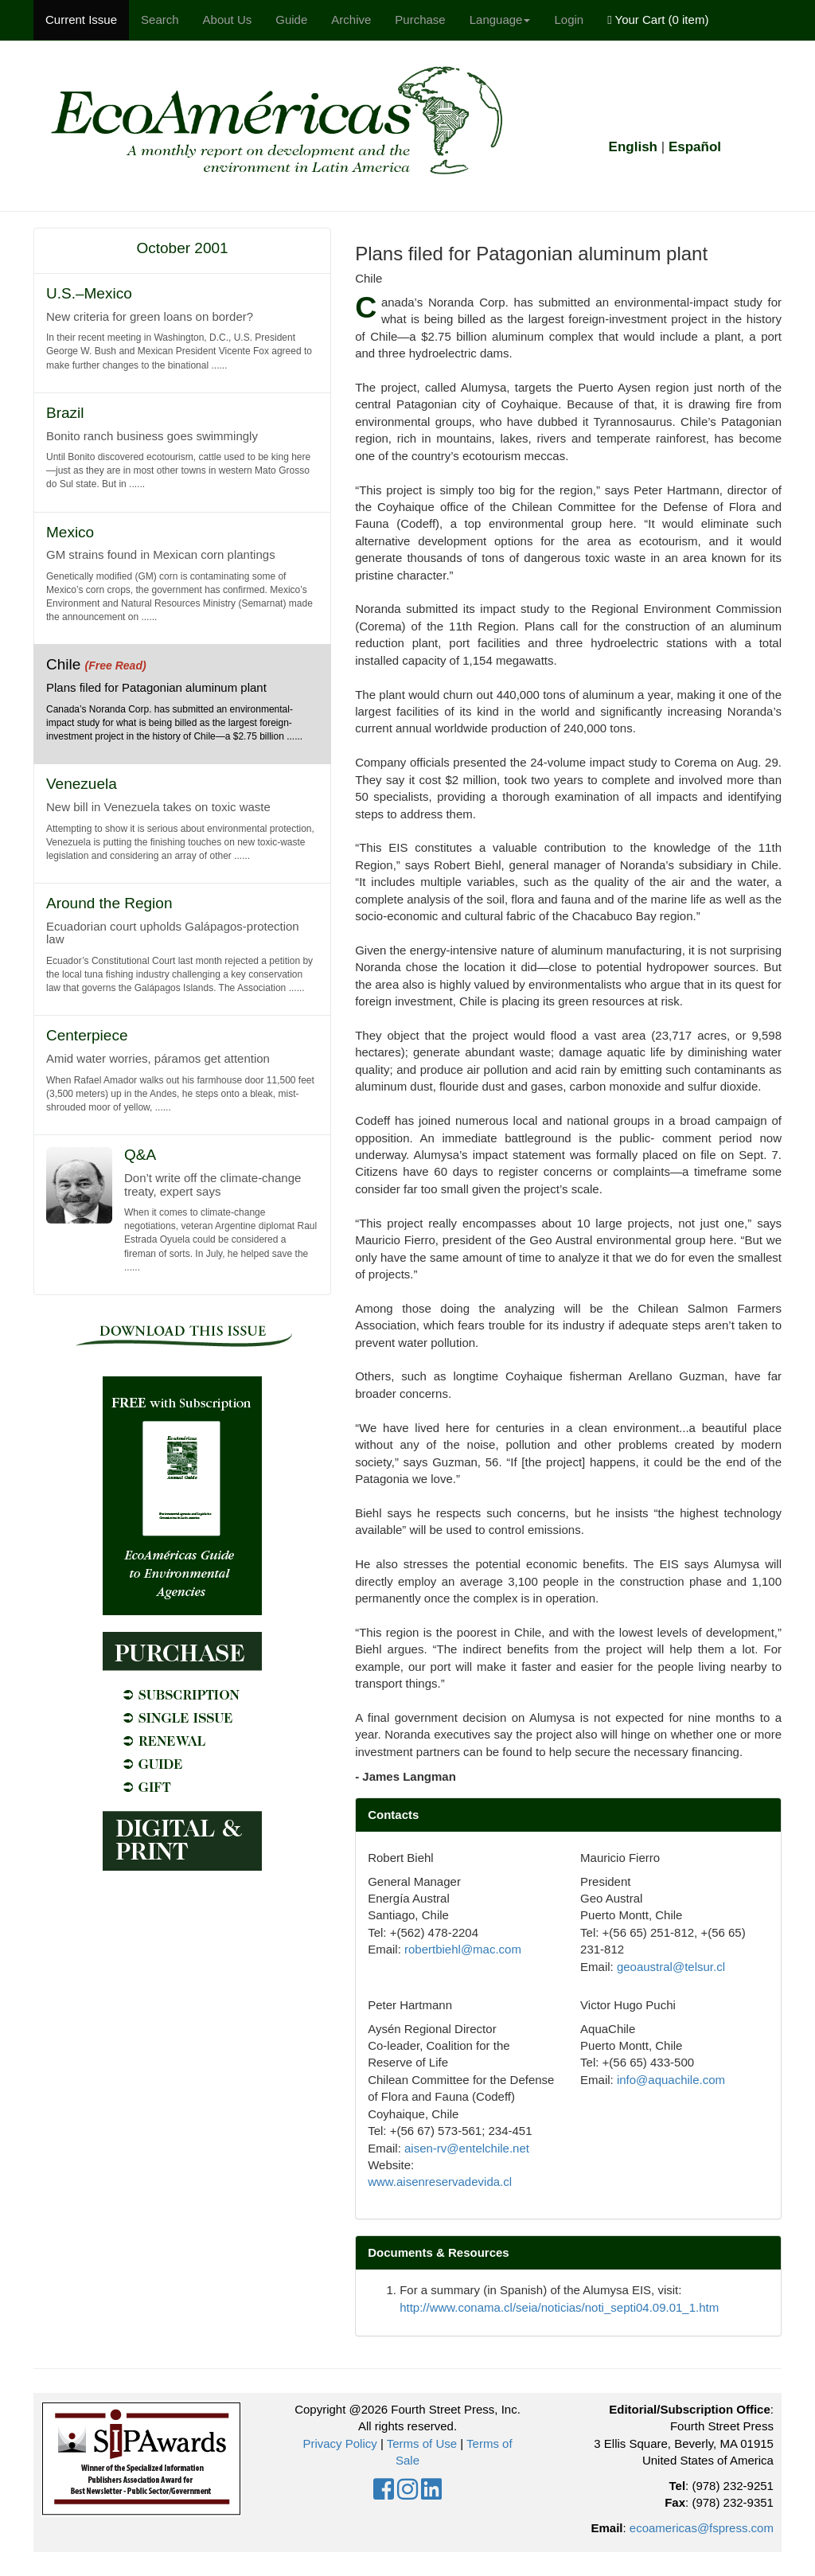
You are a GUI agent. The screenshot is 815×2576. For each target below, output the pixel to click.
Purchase (420, 19)
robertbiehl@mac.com (462, 1949)
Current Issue (81, 19)
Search (160, 19)
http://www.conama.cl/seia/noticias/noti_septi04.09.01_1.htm (559, 2307)
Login (568, 19)
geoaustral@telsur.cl (671, 1966)
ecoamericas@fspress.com (702, 2528)
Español (695, 146)
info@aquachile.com (671, 2079)
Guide (291, 19)
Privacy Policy (339, 2443)
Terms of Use (422, 2443)
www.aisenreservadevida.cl (440, 2181)
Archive (351, 19)
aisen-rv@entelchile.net (466, 2148)
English (633, 146)
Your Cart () (657, 19)
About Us (227, 19)
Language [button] (500, 19)
